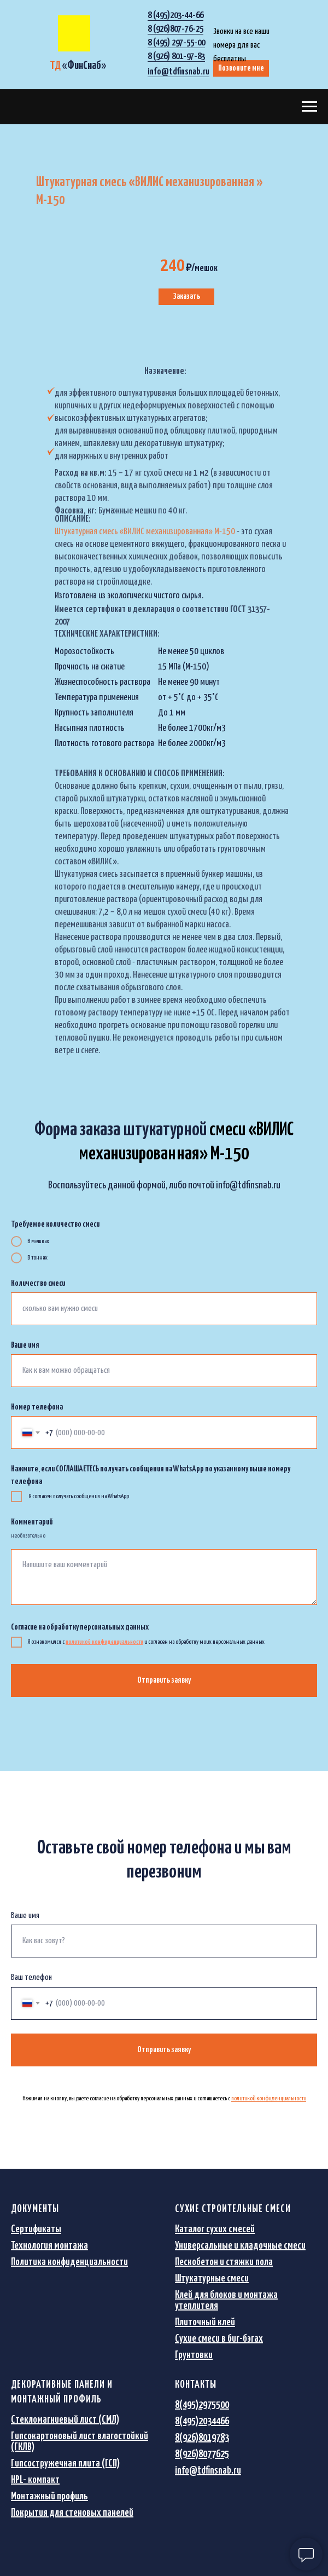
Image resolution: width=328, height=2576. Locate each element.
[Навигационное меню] (309, 106)
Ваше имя (25, 1345)
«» (78, 65)
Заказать (186, 296)
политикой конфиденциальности (268, 2098)
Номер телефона (37, 1407)
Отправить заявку (164, 1680)
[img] (74, 33)
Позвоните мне (241, 68)
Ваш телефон (31, 1977)
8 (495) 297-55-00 (176, 43)
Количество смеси (38, 1283)
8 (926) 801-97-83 (176, 56)
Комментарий (31, 1522)
